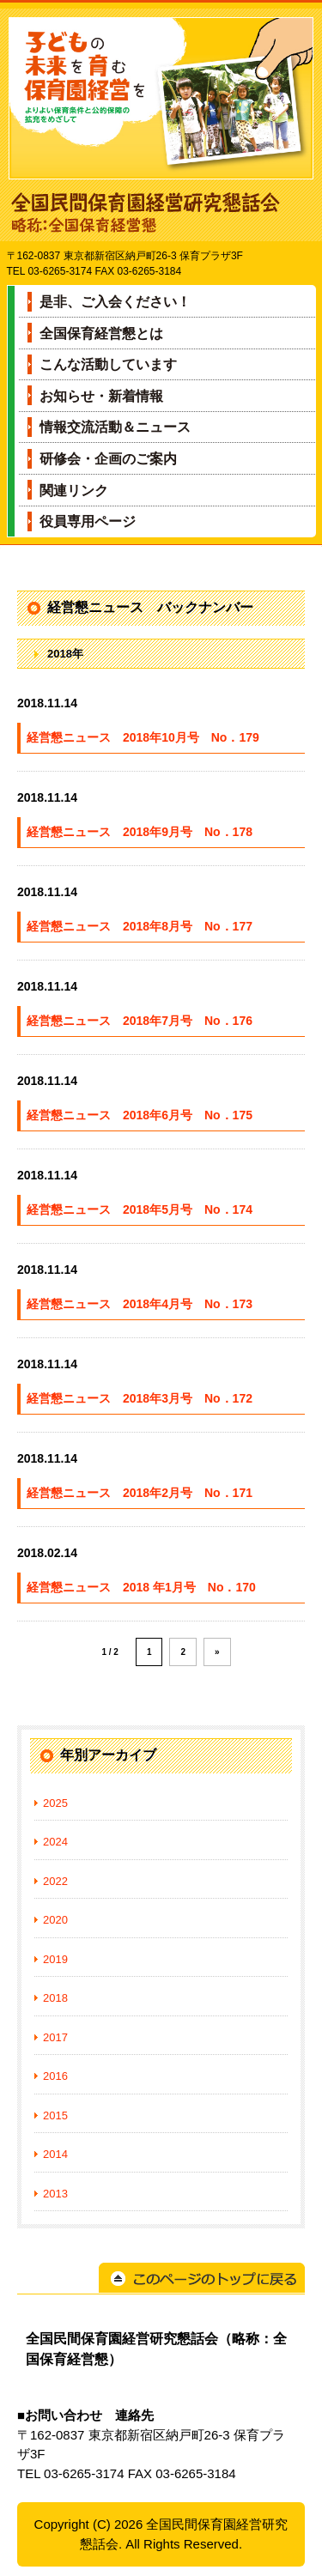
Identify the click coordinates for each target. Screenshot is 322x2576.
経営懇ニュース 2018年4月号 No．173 (139, 1304)
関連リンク (73, 490)
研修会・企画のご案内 (108, 459)
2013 (55, 2193)
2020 (55, 1919)
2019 (55, 1959)
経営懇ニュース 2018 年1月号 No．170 (141, 1587)
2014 (55, 2154)
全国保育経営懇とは (101, 333)
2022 (55, 1881)
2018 (55, 1997)
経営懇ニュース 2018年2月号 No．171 (139, 1493)
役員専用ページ (87, 521)
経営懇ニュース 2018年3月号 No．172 (139, 1398)
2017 (55, 2037)
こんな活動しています (108, 364)
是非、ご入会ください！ (115, 301)
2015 (55, 2115)
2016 (55, 2076)
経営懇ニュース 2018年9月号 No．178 (139, 832)
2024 (55, 1841)
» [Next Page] (217, 1652)
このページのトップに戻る (202, 2278)
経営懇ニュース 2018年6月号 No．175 (139, 1115)
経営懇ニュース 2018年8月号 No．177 (139, 926)
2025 (55, 1803)
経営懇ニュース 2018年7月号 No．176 (139, 1020)
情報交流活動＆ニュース (115, 427)
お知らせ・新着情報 (101, 396)
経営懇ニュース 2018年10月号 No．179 (143, 737)
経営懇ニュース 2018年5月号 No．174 (139, 1209)
